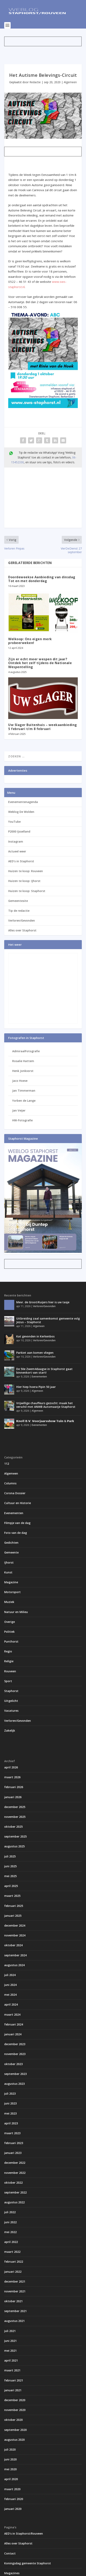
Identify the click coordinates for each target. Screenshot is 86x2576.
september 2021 (15, 2311)
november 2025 (14, 1817)
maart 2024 (12, 2014)
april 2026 (11, 1767)
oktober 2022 (13, 2182)
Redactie (35, 82)
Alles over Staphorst (22, 930)
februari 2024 (13, 2024)
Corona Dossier (14, 1493)
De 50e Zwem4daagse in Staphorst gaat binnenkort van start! (44, 1370)
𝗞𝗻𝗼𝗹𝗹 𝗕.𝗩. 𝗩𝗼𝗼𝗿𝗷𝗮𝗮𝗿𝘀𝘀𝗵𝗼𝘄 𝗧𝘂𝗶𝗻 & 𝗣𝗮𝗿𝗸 (45, 1421)
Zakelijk (9, 1730)
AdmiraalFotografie (26, 1051)
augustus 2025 (14, 1846)
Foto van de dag (15, 1533)
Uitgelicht (11, 1701)
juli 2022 (10, 2212)
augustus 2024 (14, 1965)
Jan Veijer (18, 1110)
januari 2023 (12, 2153)
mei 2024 (10, 1995)
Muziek (9, 1602)
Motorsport (12, 1592)
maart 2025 (12, 1896)
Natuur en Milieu (16, 1612)
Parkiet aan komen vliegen (35, 1353)
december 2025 (14, 1807)
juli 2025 (10, 1856)
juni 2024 (10, 1985)
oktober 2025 (13, 1826)
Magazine (11, 1582)
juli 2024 (10, 1975)
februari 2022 (13, 2261)
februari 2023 (13, 2143)
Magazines (11, 2573)
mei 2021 (10, 2350)
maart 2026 (12, 1777)
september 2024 (15, 1955)
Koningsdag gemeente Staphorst (27, 2563)
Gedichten (11, 1542)
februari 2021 (13, 2380)
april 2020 (11, 2479)
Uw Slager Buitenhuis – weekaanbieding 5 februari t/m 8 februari (42, 727)
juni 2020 (10, 2459)
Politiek (9, 1632)
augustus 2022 (14, 2202)
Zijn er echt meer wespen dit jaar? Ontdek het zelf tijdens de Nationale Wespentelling (40, 663)
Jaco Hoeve (19, 1081)
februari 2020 (13, 2499)
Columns (10, 1483)
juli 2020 (10, 2449)
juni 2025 (10, 1866)
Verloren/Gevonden (21, 920)
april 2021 (11, 2360)
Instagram (15, 841)
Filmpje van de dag (17, 1523)
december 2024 (14, 1925)
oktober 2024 (13, 1945)
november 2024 (14, 1935)
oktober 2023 (13, 2064)
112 (6, 1463)
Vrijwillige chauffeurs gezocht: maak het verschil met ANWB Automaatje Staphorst (45, 1405)
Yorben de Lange (23, 1100)
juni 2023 (10, 2103)
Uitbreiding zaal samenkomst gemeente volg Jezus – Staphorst (48, 1320)
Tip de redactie (18, 911)
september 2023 (15, 2074)
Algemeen (70, 82)
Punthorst (11, 1641)
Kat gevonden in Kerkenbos (35, 1336)
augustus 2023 (14, 2084)
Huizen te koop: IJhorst (24, 881)
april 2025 (11, 1886)
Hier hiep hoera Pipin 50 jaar (36, 1387)
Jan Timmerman (23, 1090)
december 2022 (14, 2163)
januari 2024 (12, 2034)
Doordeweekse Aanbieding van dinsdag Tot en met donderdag (41, 579)
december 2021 (14, 2281)
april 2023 (11, 2123)
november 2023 (14, 2054)
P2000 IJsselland (19, 831)
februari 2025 (13, 1906)
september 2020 (15, 2430)
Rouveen (10, 1671)
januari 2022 (12, 2271)
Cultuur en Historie (17, 1503)
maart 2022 (12, 2252)
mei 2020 (10, 2469)
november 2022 (14, 2173)
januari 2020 (12, 2509)
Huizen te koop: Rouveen (25, 871)
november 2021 (14, 2291)
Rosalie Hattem (23, 1061)
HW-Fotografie (22, 1120)
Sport (8, 1681)
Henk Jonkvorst (22, 1071)
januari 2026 (12, 1797)
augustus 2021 (14, 2321)
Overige (9, 1622)
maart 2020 (12, 2489)
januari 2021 (12, 2390)
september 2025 (15, 1836)
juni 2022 (10, 2222)
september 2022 (15, 2192)
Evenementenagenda (23, 802)
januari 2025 (12, 1916)
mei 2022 (10, 2232)
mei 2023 (10, 2113)
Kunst (8, 1572)
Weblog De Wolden (21, 812)
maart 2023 (12, 2133)
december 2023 (14, 2044)
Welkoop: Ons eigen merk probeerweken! (30, 641)
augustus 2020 (14, 2440)
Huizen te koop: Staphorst (26, 891)
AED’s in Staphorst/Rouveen (23, 2533)
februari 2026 (13, 1787)
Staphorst (11, 1691)
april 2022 (11, 2242)
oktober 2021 (13, 2301)
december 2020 (14, 2400)
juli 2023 (10, 2093)
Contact (10, 2553)
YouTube (14, 821)
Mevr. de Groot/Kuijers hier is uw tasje (42, 1302)
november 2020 (14, 2410)
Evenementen (39, 1376)
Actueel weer (17, 851)
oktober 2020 (13, 2420)
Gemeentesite (18, 901)
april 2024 (11, 2004)
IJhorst (9, 1562)
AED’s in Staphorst (21, 861)
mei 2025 (10, 1876)
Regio (8, 1651)
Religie (8, 1661)
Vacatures (11, 1711)
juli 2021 (10, 2331)
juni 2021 (10, 2341)
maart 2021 (12, 2370)
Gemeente (11, 1552)
